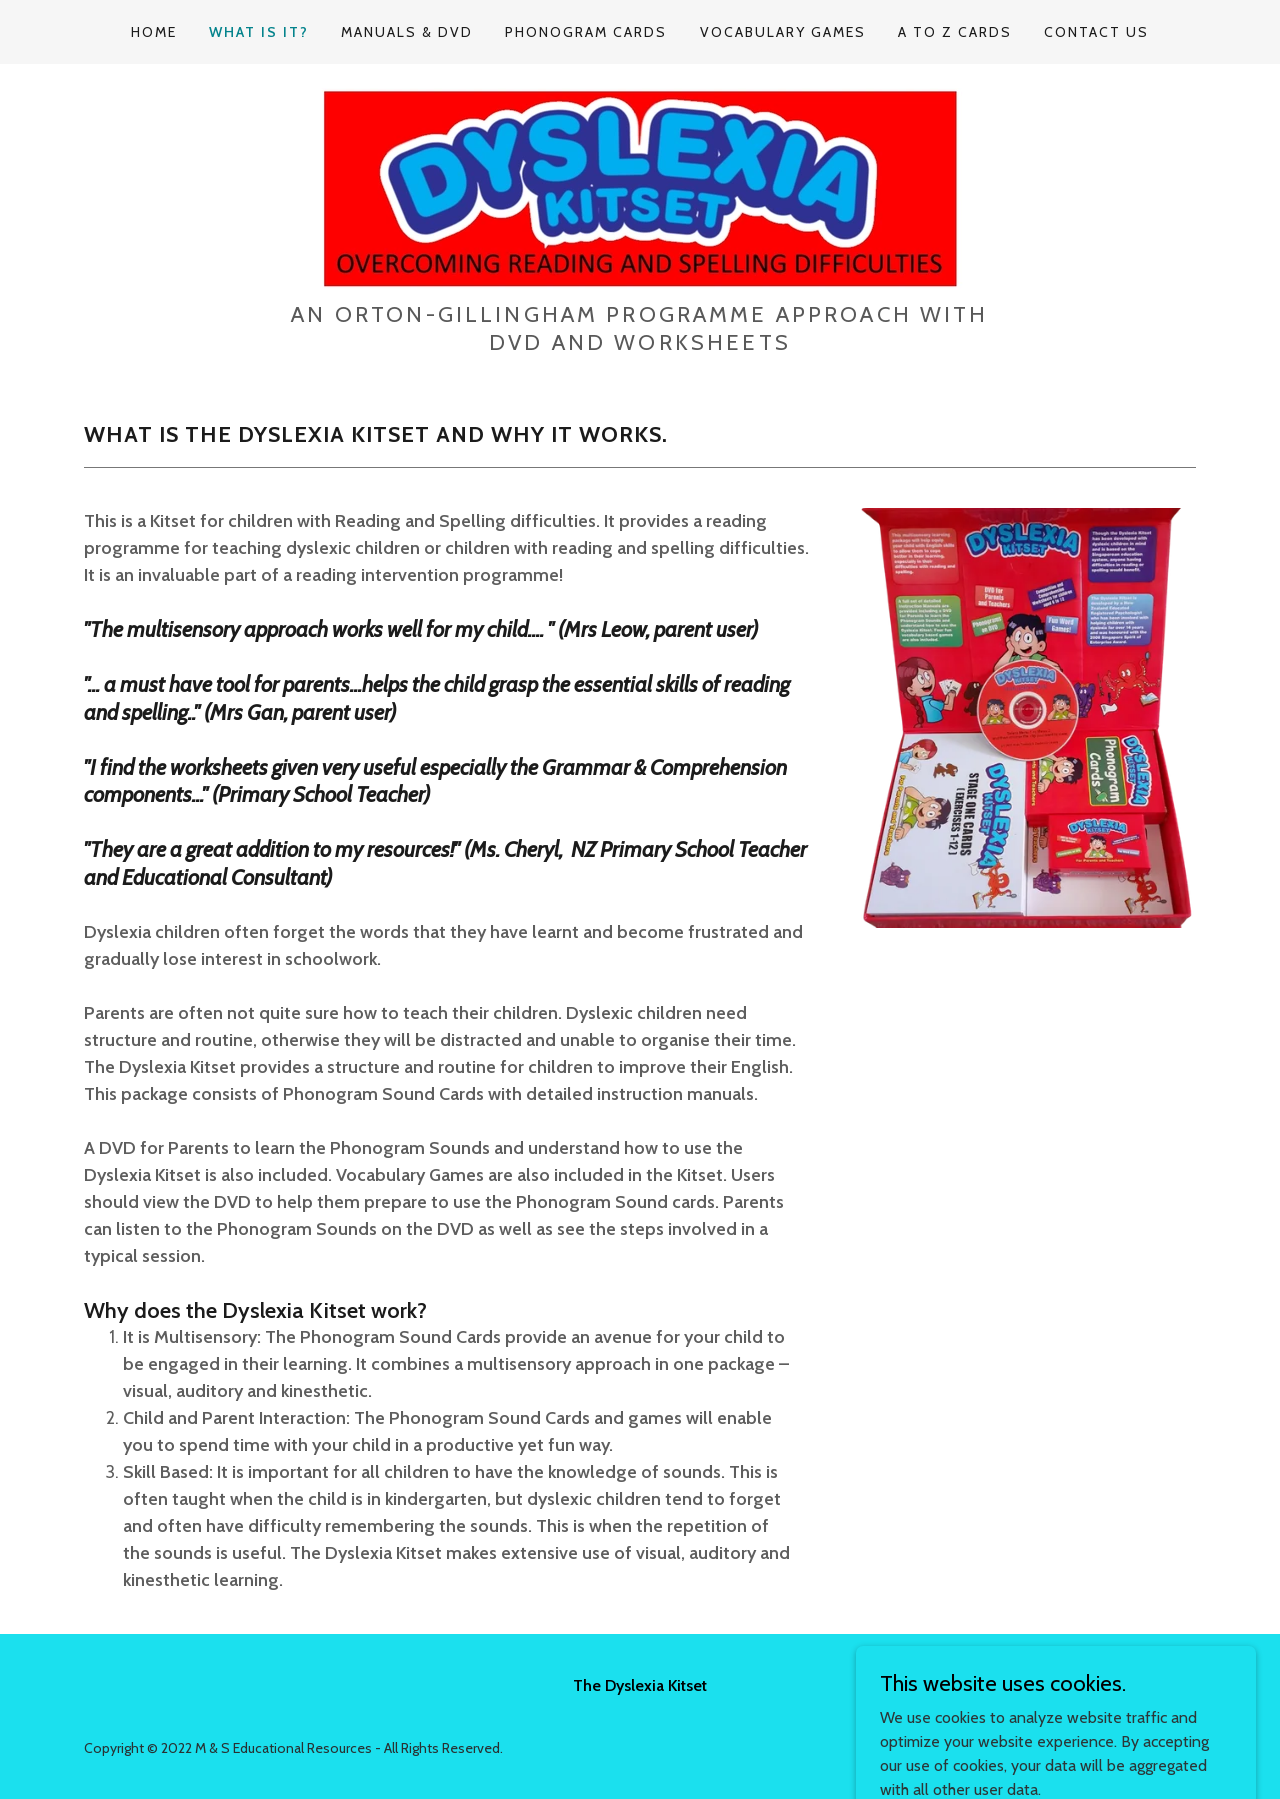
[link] (639, 188)
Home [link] (154, 32)
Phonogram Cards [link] (586, 32)
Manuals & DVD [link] (407, 32)
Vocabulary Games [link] (783, 32)
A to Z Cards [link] (955, 32)
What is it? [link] (259, 32)
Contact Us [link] (1096, 32)
